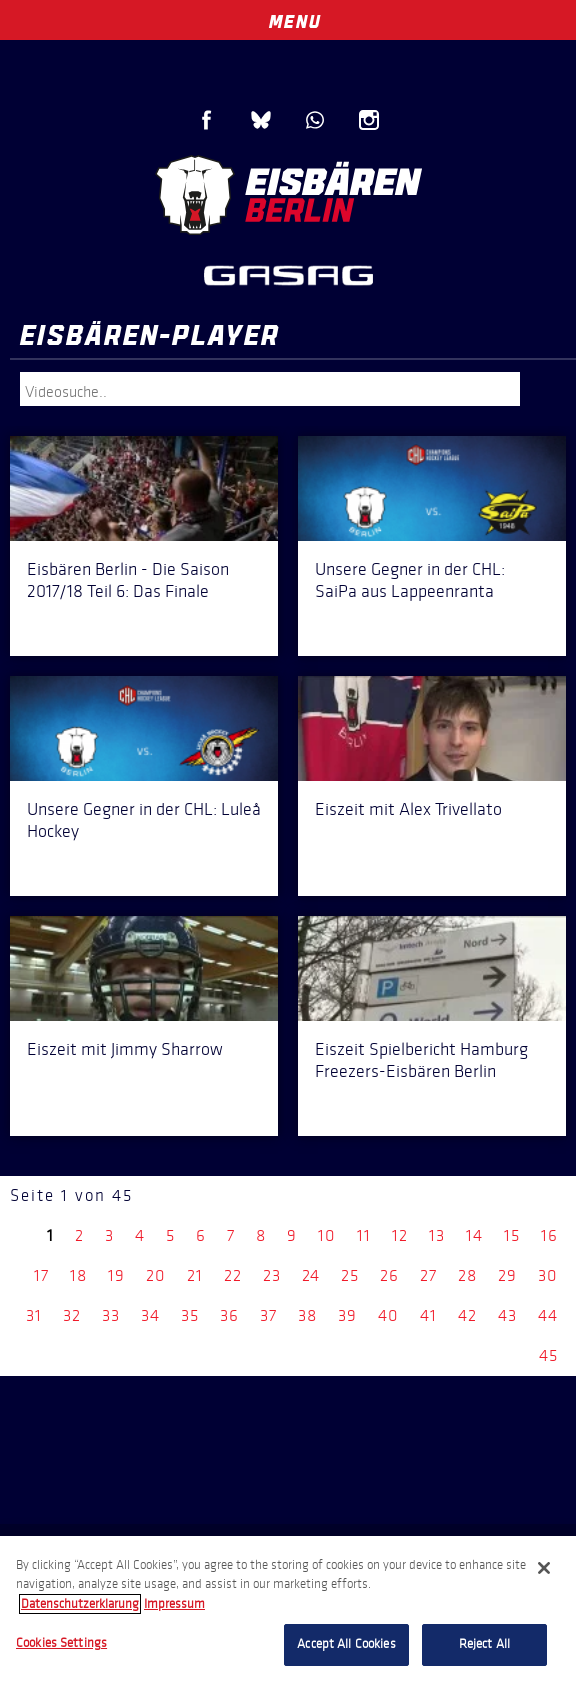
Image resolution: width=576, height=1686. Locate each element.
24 (311, 1275)
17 (41, 1275)
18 (78, 1275)
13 (437, 1235)
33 (111, 1315)
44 (548, 1315)
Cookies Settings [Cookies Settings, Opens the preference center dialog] (61, 1643)
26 (389, 1275)
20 (156, 1275)
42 (467, 1315)
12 (400, 1235)
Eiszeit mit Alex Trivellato (408, 809)
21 (195, 1275)
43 (507, 1315)
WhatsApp (315, 120)
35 (190, 1315)
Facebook (207, 120)
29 (507, 1275)
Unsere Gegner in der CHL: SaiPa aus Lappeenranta (410, 580)
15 (512, 1235)
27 (428, 1275)
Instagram (369, 120)
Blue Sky (261, 120)
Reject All (484, 1644)
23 (272, 1275)
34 (150, 1315)
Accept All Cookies (346, 1644)
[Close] (544, 1568)
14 (474, 1235)
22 (233, 1275)
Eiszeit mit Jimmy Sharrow (125, 1049)
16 (549, 1235)
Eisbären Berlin (288, 195)
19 (116, 1275)
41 (428, 1315)
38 (307, 1315)
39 (347, 1315)
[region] (288, 1611)
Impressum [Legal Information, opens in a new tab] (174, 1604)
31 (34, 1315)
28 (467, 1275)
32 (72, 1315)
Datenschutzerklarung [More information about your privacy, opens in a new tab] (80, 1604)
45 (548, 1355)
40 (388, 1315)
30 (548, 1275)
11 (364, 1235)
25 (350, 1275)
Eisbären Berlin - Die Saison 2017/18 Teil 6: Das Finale (128, 580)
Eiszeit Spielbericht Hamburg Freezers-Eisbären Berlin (421, 1060)
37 (268, 1315)
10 (327, 1235)
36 (229, 1315)
